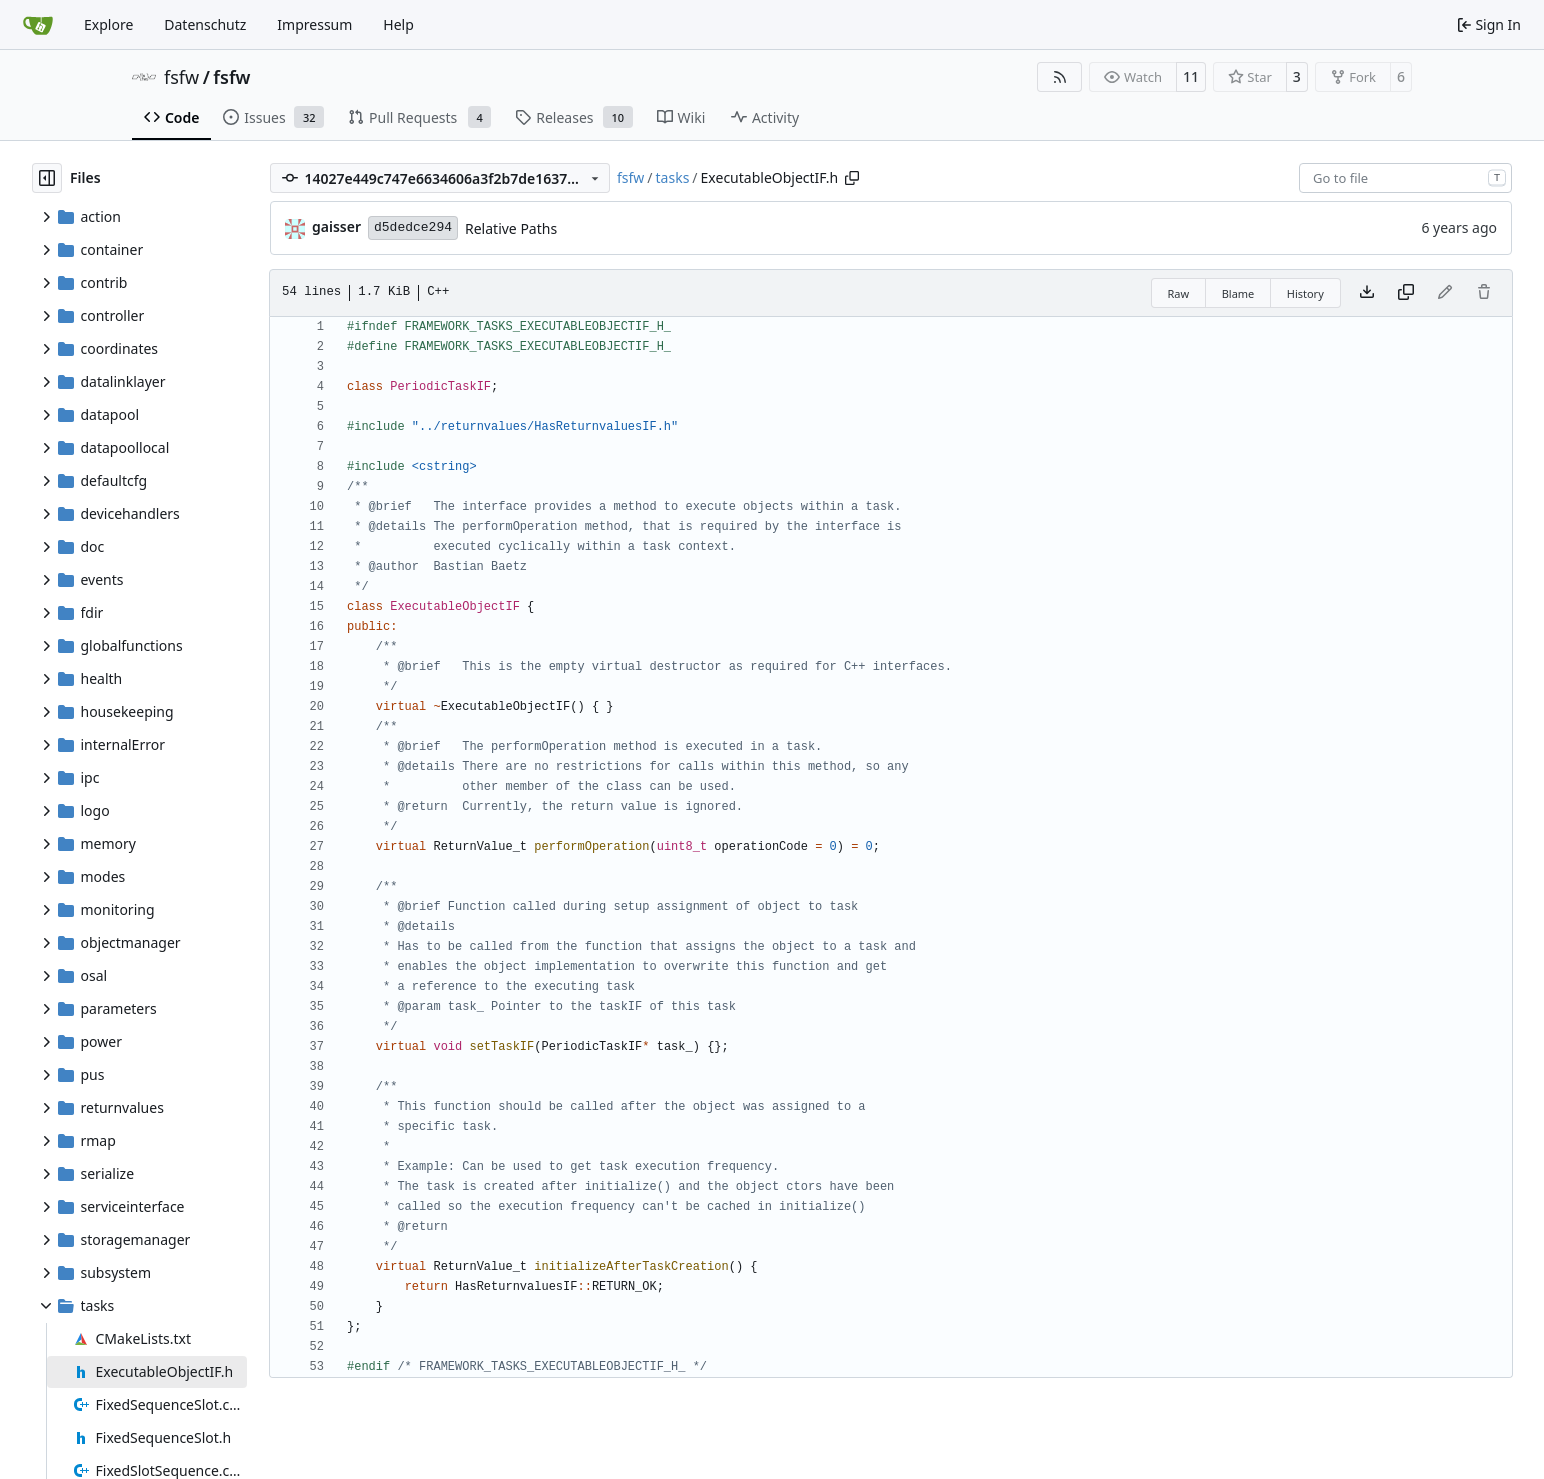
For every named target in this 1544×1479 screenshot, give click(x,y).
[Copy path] (852, 178)
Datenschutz (205, 24)
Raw (1179, 293)
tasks (673, 177)
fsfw (181, 77)
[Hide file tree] (47, 178)
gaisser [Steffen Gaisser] (336, 226)
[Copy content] (1406, 293)
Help (398, 24)
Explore (108, 24)
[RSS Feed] (1060, 77)
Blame (1238, 293)
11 (1191, 76)
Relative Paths (511, 228)
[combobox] (1405, 178)
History (1305, 293)
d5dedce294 (413, 227)
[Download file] (1367, 293)
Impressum (314, 24)
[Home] (38, 25)
